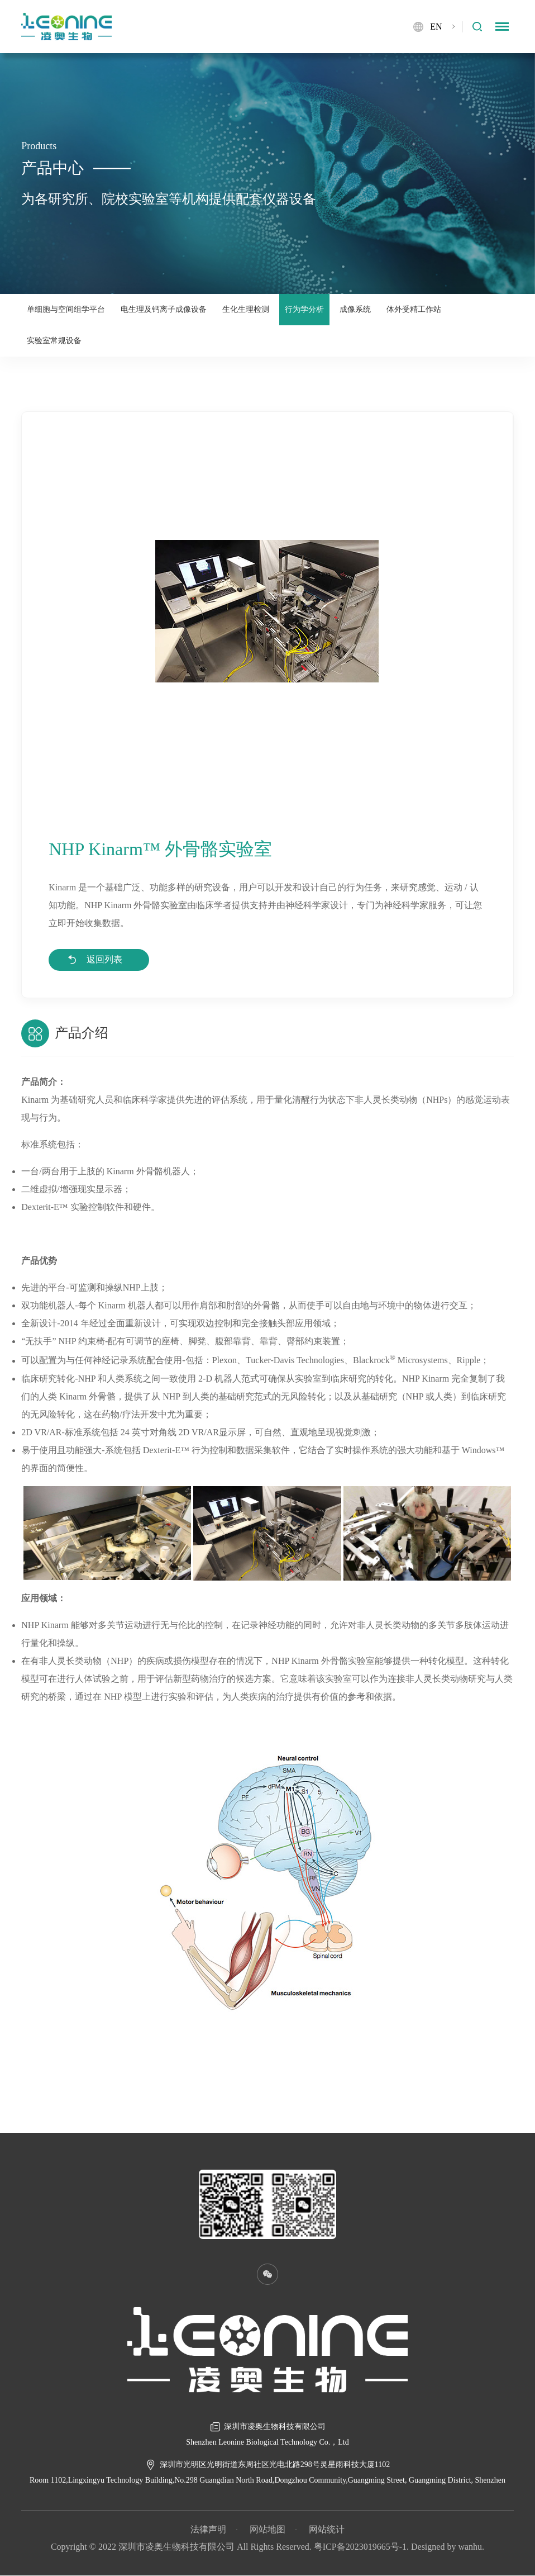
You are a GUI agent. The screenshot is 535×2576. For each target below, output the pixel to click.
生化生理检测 (245, 309)
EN (436, 26)
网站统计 (327, 2530)
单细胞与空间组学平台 (66, 309)
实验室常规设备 (54, 340)
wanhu (470, 2547)
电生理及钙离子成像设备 (164, 309)
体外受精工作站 (413, 309)
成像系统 (355, 309)
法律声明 (208, 2530)
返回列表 (105, 960)
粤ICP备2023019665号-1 (360, 2547)
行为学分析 (304, 309)
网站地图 (267, 2530)
